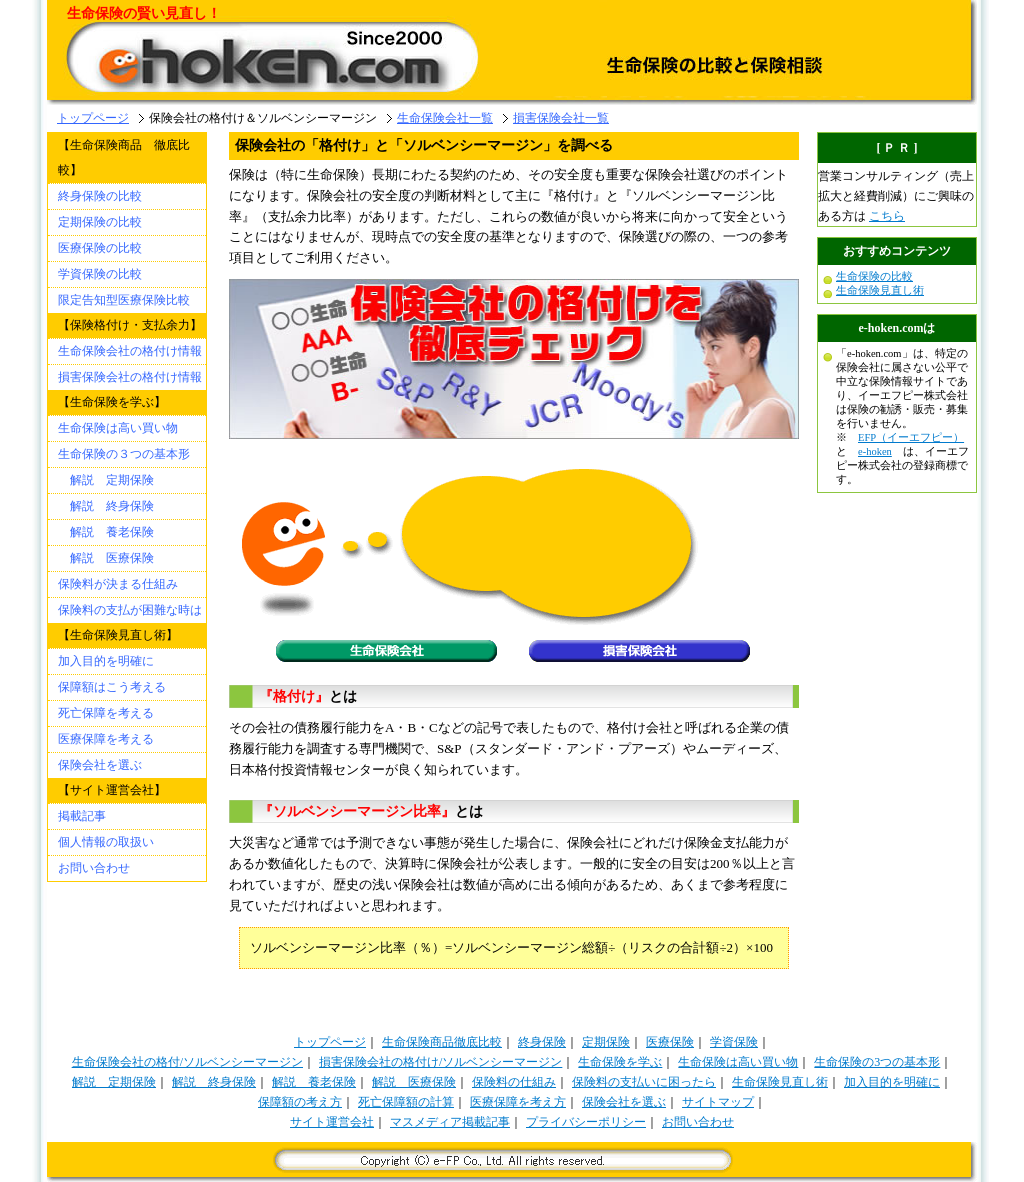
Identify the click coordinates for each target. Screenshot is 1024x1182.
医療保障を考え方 (518, 1102)
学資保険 (734, 1042)
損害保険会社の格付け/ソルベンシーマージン (440, 1062)
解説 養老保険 (106, 532)
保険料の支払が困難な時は (130, 610)
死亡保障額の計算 (406, 1102)
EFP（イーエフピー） (911, 437)
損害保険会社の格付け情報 (130, 377)
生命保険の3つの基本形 (877, 1062)
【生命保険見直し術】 (118, 635)
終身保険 (542, 1042)
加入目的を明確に (106, 661)
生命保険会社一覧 (445, 118)
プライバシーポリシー (586, 1122)
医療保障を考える (106, 739)
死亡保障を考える (106, 713)
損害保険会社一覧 (561, 118)
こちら (887, 216)
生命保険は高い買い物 (118, 428)
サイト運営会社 (332, 1122)
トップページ (93, 118)
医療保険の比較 (100, 248)
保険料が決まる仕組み (118, 584)
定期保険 (606, 1042)
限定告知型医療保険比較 (124, 300)
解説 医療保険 (106, 558)
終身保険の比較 (100, 196)
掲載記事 (82, 816)
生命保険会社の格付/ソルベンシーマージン (187, 1062)
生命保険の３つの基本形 (124, 454)
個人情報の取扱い (106, 842)
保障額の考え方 (300, 1102)
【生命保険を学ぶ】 (112, 402)
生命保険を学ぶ (620, 1062)
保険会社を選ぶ (100, 765)
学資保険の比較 (100, 274)
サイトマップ (718, 1102)
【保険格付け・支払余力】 (130, 325)
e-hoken (875, 451)
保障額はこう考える (112, 687)
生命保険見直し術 (880, 290)
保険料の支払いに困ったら (644, 1082)
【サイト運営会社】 (112, 790)
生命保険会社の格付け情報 (130, 351)
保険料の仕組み (514, 1082)
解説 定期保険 (106, 480)
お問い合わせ (94, 868)
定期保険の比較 (100, 222)
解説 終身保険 (106, 506)
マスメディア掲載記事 (450, 1122)
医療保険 (670, 1042)
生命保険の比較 (874, 276)
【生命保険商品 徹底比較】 (124, 157)
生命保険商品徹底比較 (442, 1042)
